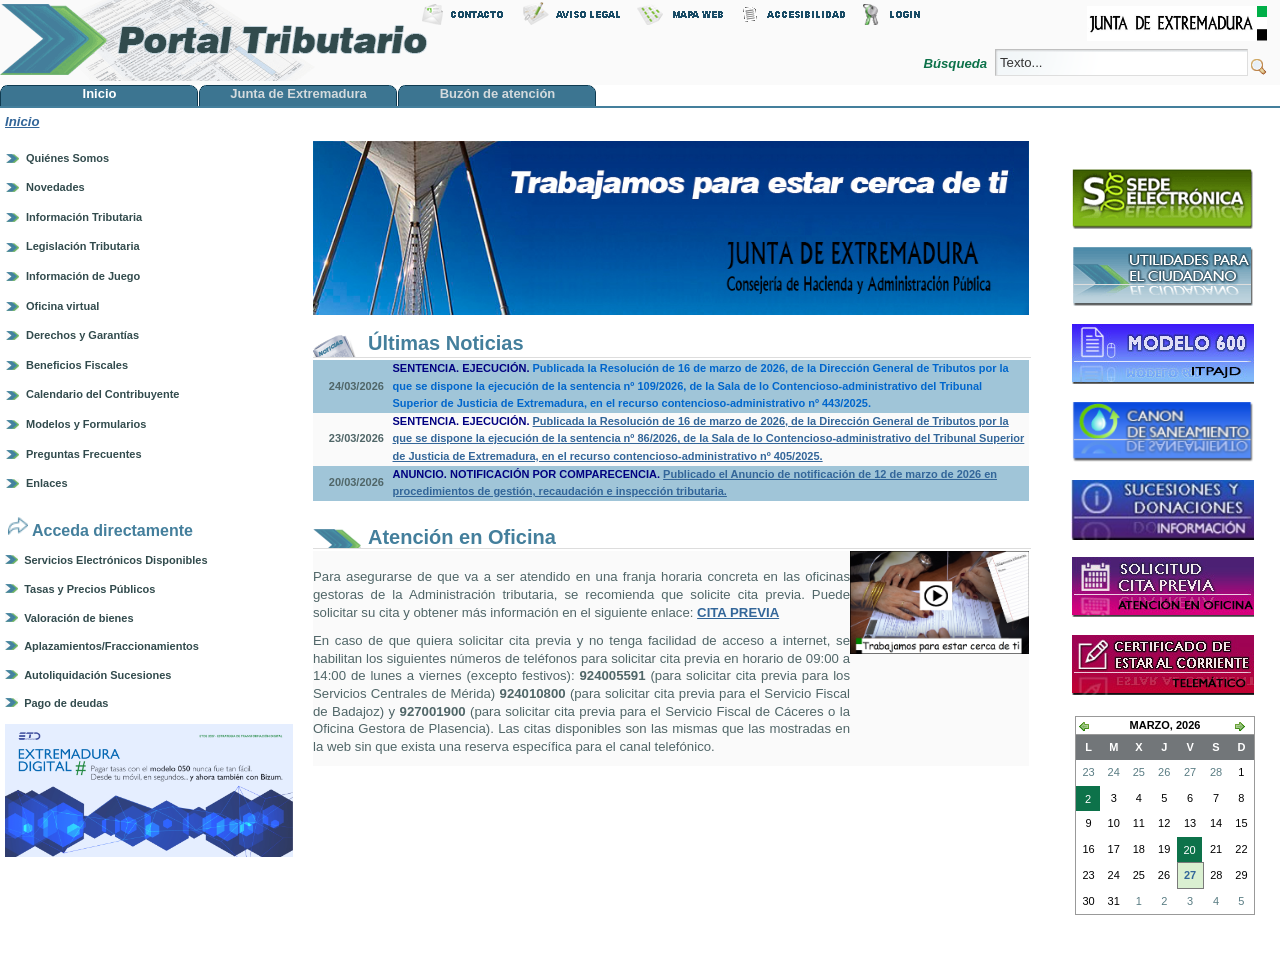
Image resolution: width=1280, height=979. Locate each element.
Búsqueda (956, 63)
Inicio (22, 121)
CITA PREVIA (738, 612)
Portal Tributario (214, 40)
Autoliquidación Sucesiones (97, 675)
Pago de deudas (66, 703)
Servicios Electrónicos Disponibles (115, 560)
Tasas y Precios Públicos (89, 589)
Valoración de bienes (78, 618)
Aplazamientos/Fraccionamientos (111, 646)
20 (1186, 852)
